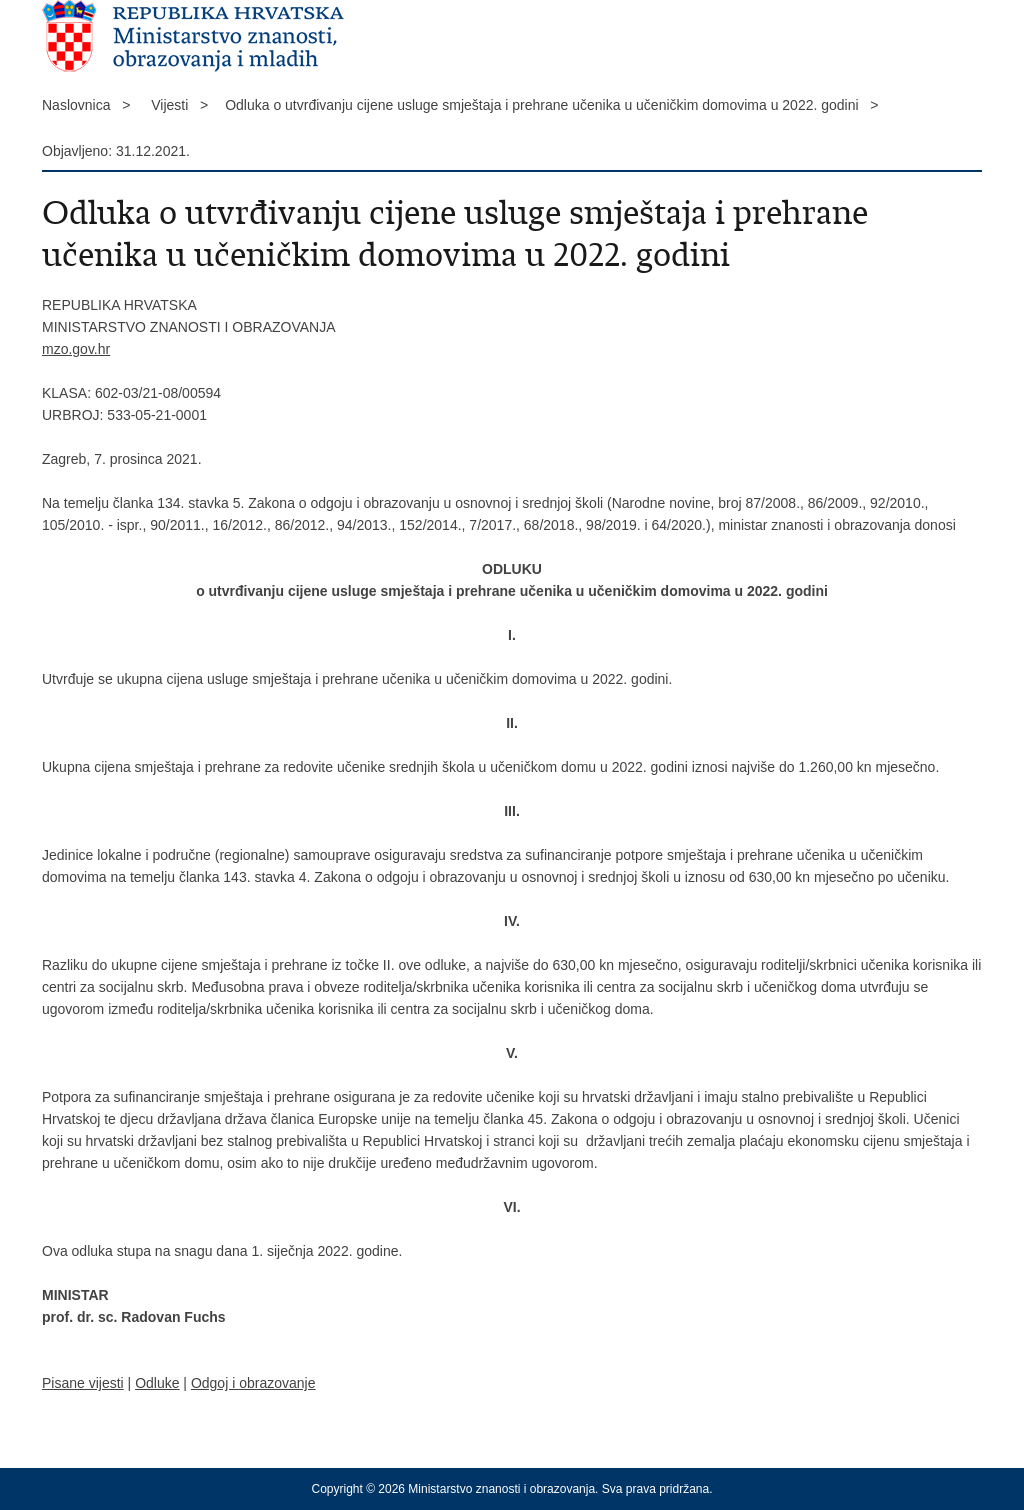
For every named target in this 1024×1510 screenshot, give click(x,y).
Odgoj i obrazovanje (253, 1383)
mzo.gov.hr (76, 349)
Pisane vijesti (83, 1383)
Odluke (157, 1383)
